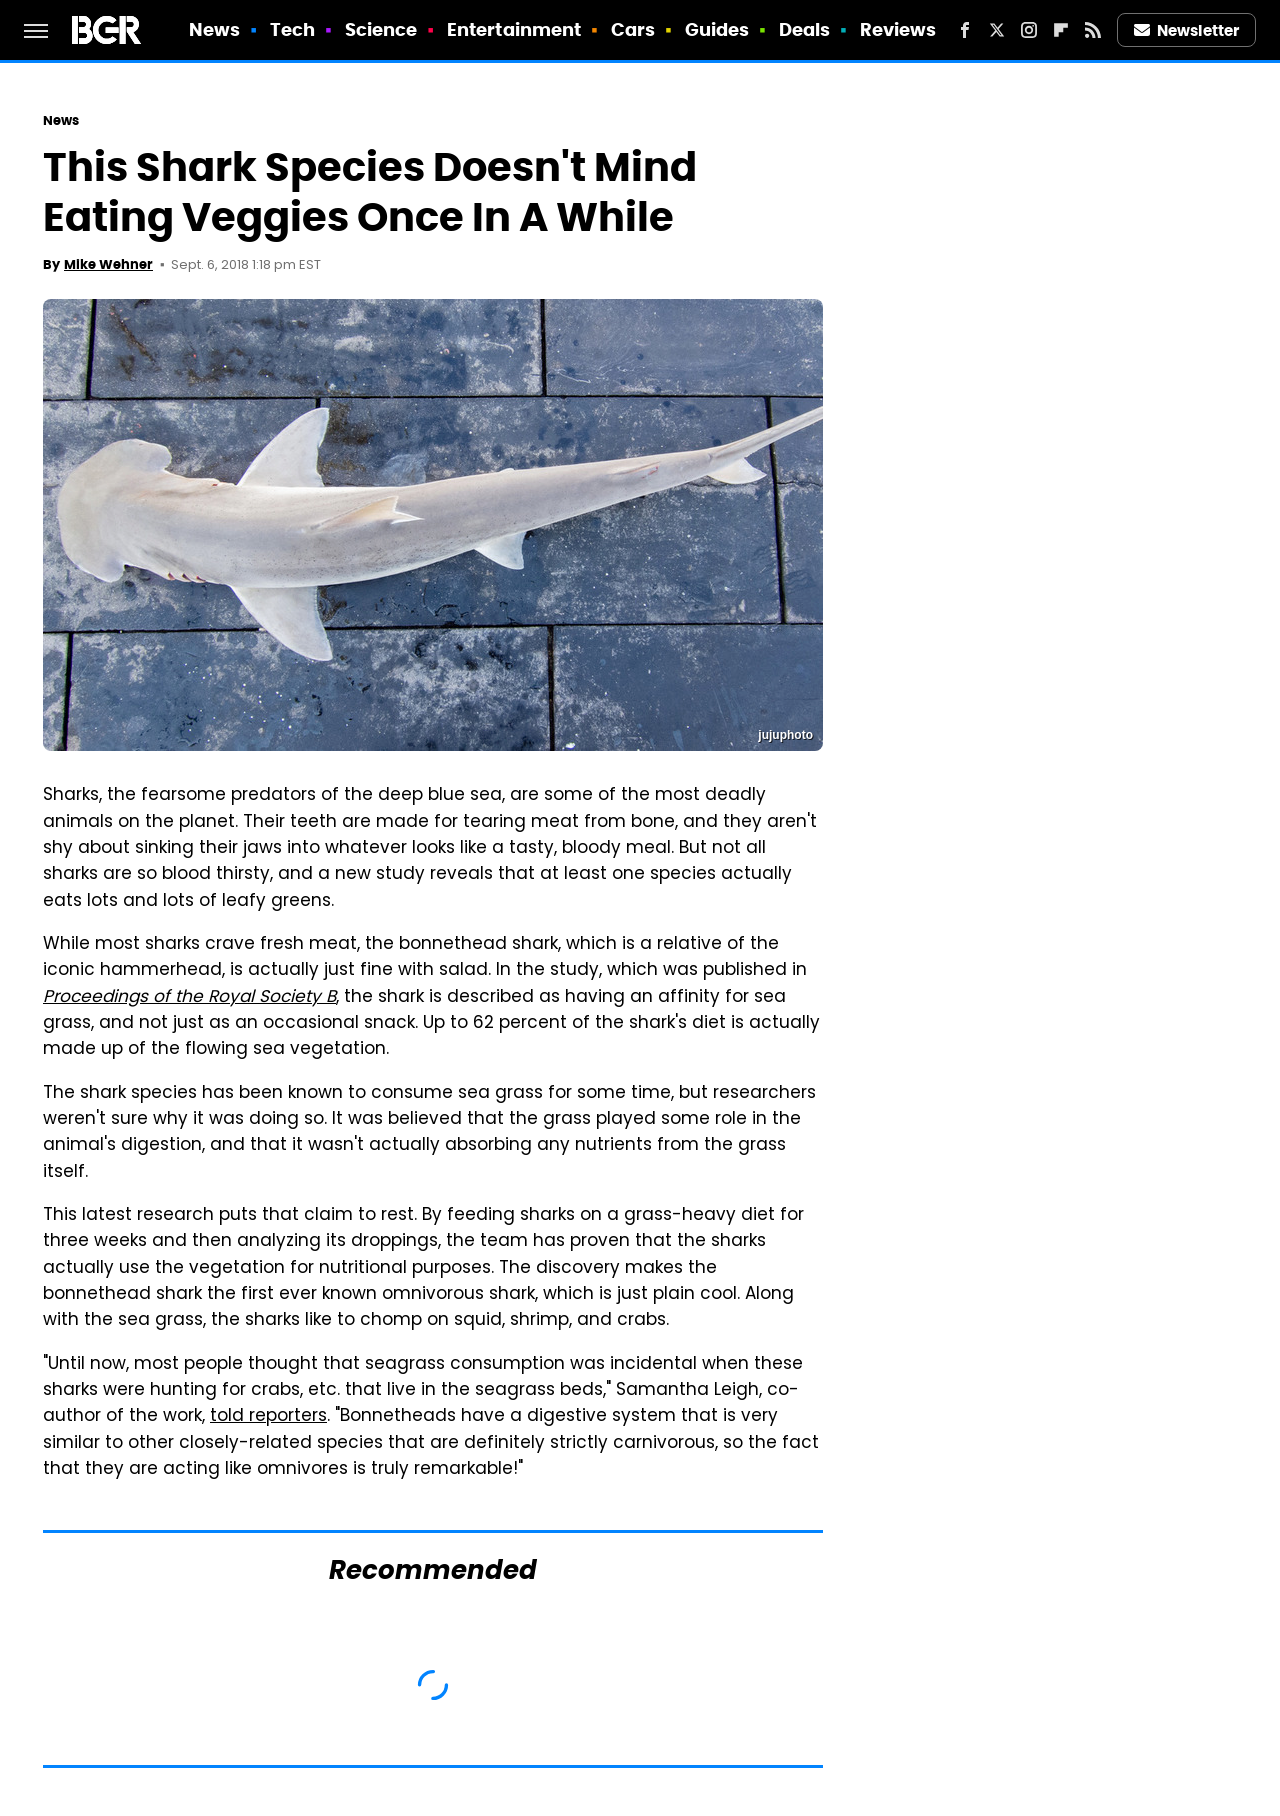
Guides (717, 29)
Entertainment (514, 29)
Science (381, 29)
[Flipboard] (1061, 30)
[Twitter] (997, 30)
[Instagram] (1029, 30)
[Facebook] (965, 30)
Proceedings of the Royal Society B (189, 998)
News (214, 29)
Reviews (898, 29)
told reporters (268, 1417)
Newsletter (1187, 30)
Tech (292, 29)
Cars (633, 29)
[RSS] (1093, 30)
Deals (805, 29)
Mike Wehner (108, 264)
